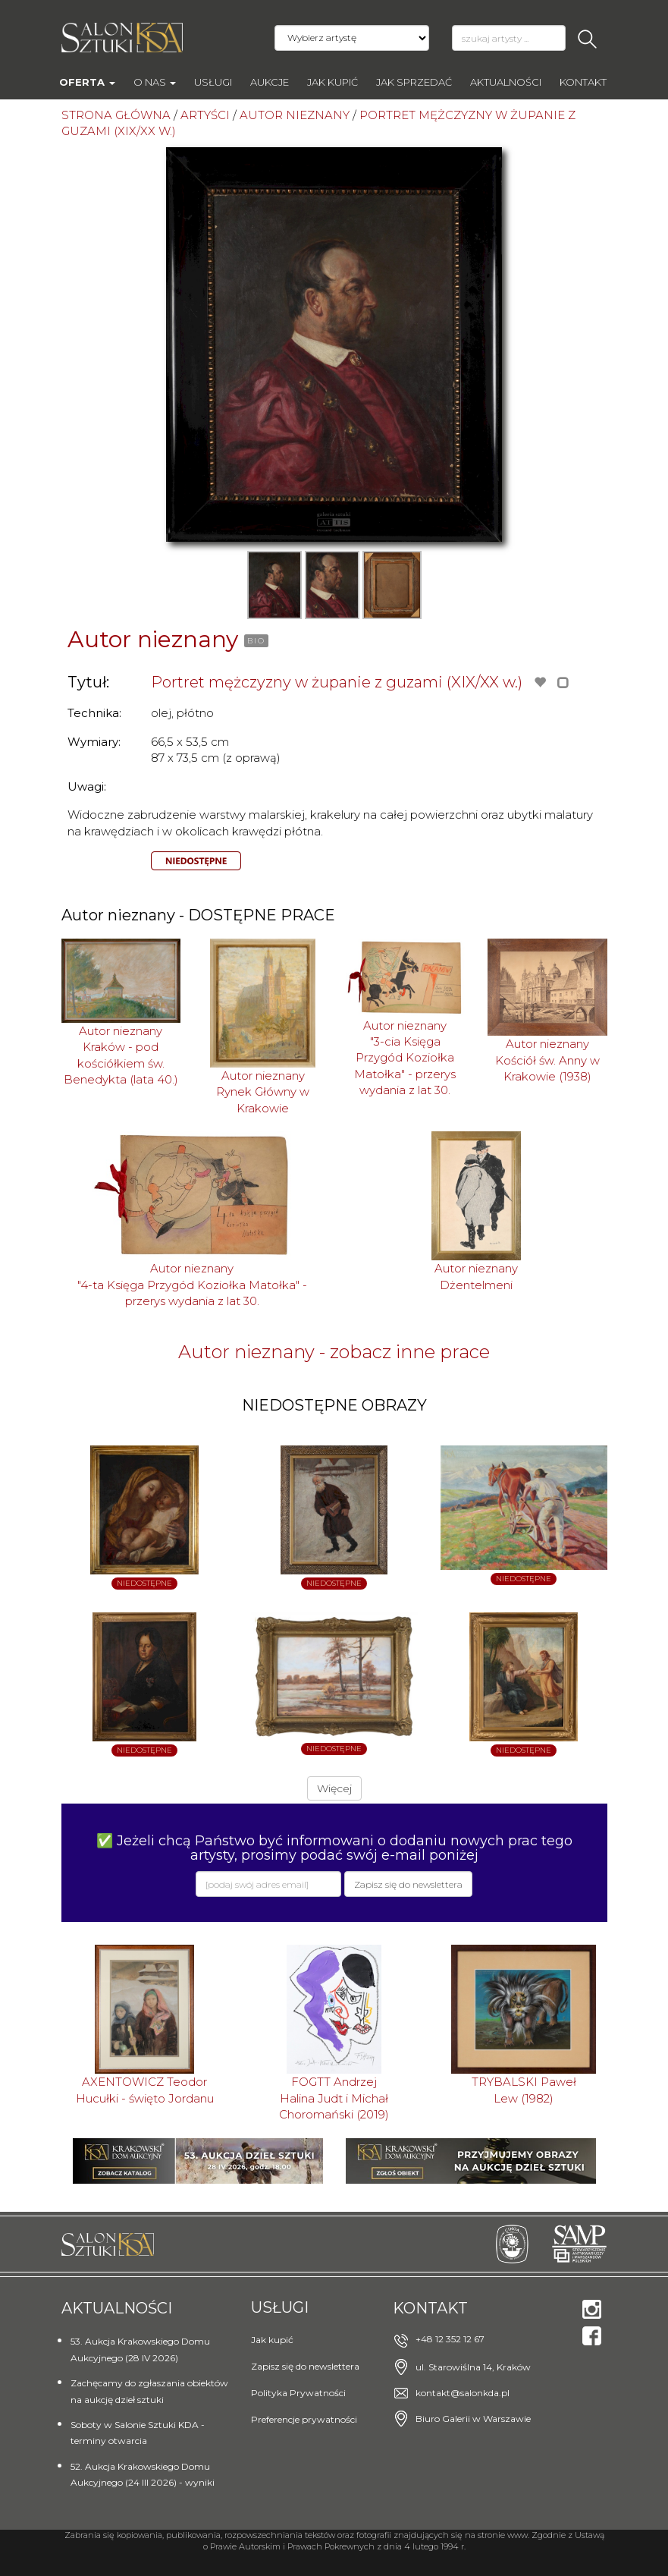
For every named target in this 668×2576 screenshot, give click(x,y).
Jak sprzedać (414, 82)
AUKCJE (269, 82)
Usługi (213, 82)
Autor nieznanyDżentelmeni (476, 1276)
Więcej (334, 1788)
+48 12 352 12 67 (450, 2339)
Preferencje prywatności (304, 2419)
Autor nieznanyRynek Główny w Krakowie (262, 1091)
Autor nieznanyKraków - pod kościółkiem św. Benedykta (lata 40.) (121, 1055)
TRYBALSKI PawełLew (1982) (524, 2089)
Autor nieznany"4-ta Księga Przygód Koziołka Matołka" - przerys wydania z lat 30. (192, 1284)
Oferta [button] (87, 82)
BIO (256, 641)
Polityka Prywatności (298, 2392)
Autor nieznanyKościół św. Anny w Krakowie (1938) (547, 1060)
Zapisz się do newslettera (305, 2366)
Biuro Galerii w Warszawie (473, 2418)
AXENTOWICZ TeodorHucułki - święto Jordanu (145, 2089)
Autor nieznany (152, 639)
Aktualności (505, 82)
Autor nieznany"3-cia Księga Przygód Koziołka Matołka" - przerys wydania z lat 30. (405, 1058)
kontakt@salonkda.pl (463, 2392)
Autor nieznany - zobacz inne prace (334, 1352)
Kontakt (583, 82)
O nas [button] (154, 82)
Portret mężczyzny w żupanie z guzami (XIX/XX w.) (336, 682)
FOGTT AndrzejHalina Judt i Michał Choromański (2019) (334, 2098)
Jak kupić (332, 82)
